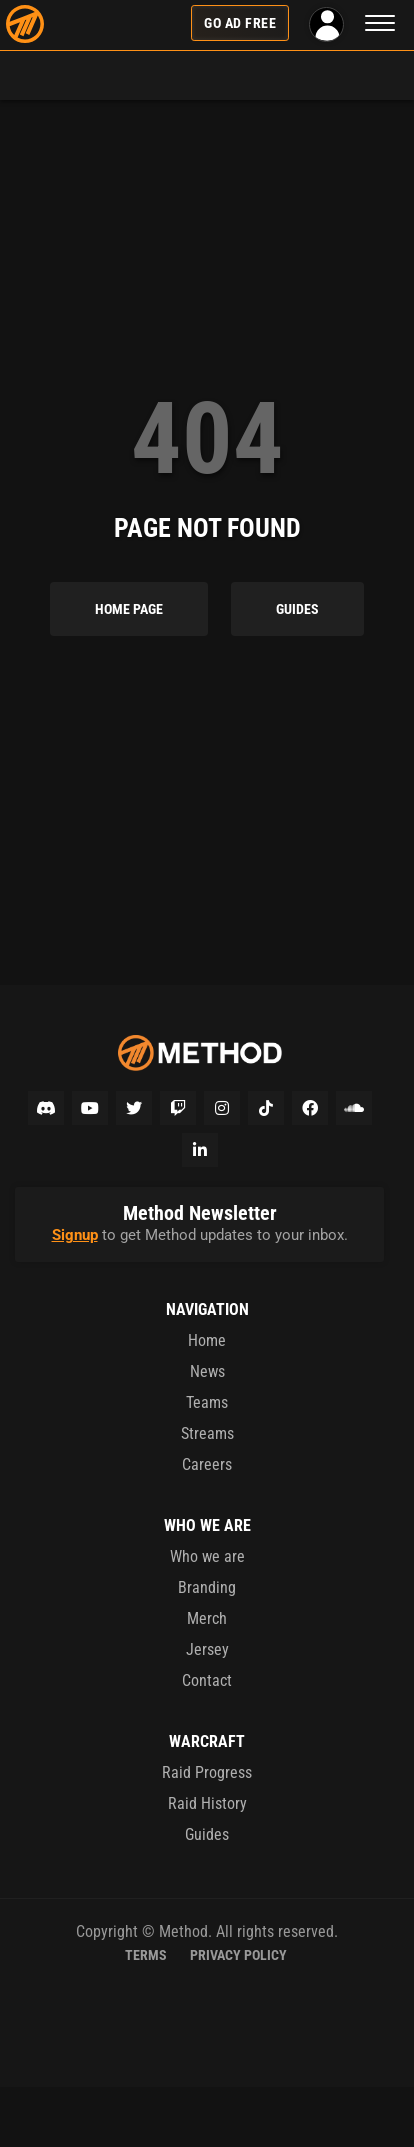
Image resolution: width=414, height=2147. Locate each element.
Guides (297, 609)
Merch (207, 1618)
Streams (207, 1433)
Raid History (207, 1803)
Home (207, 1340)
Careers (207, 1464)
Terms (146, 1955)
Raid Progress (207, 1772)
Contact (207, 1680)
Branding (207, 1587)
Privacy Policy (238, 1955)
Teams (207, 1402)
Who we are (207, 1556)
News (207, 1371)
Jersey (207, 1649)
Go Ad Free (240, 23)
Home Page (129, 609)
